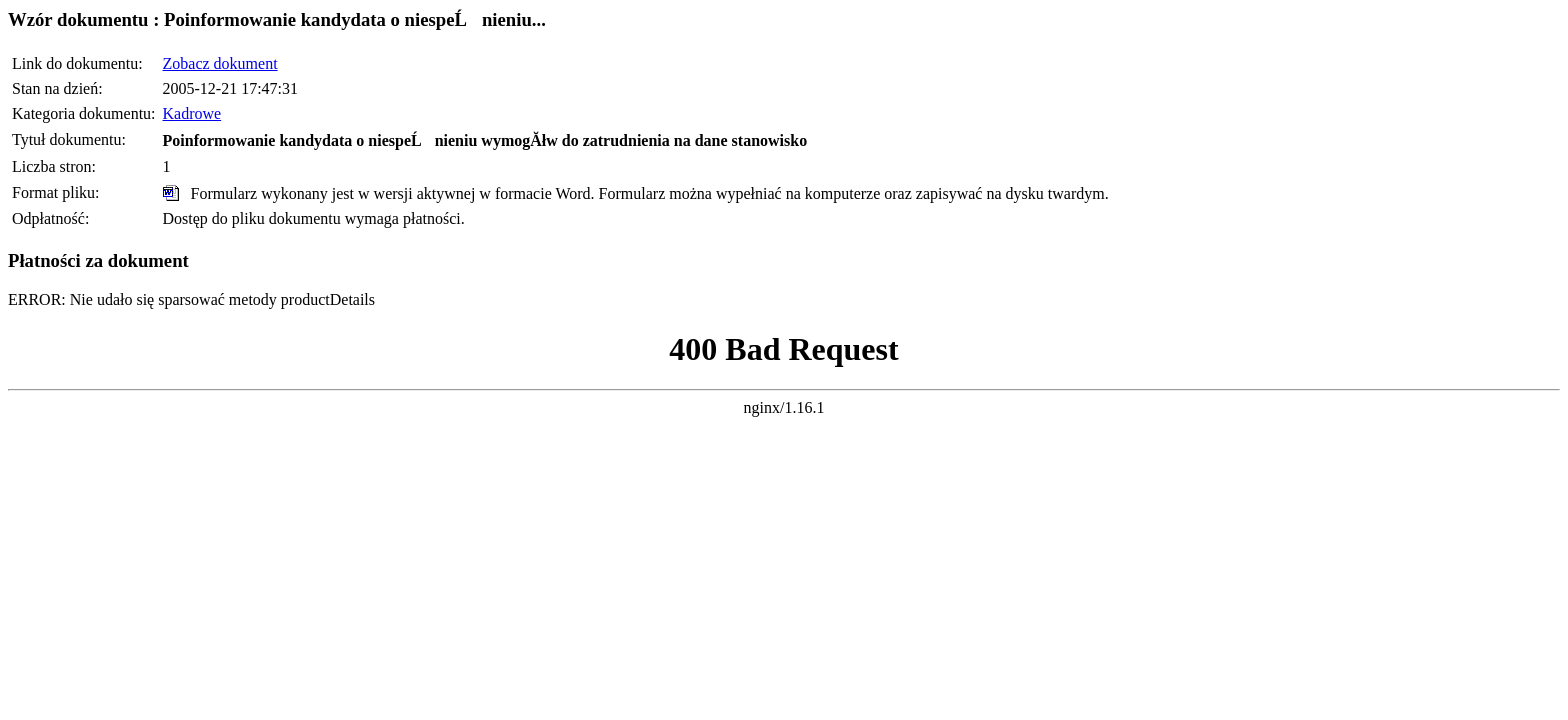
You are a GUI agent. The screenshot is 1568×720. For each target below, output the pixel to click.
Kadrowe (192, 113)
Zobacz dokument (220, 63)
